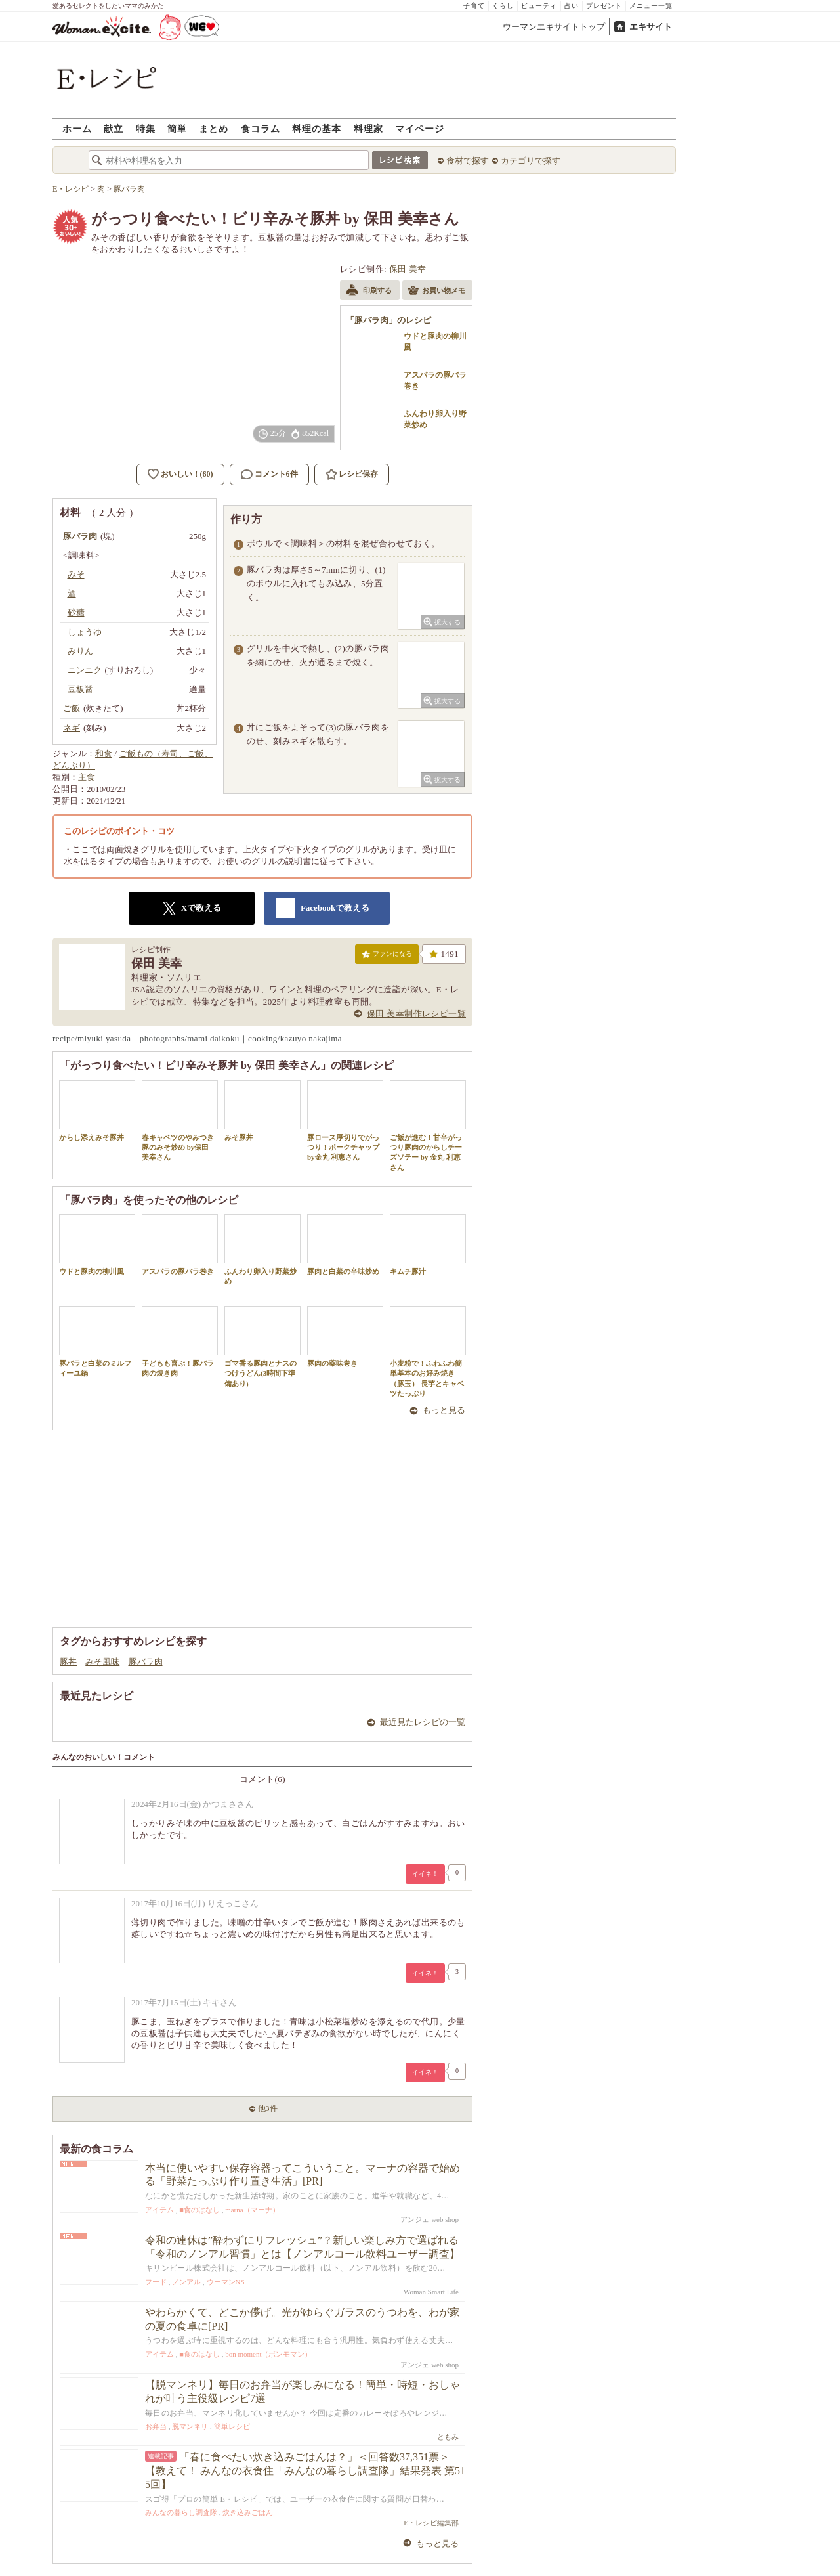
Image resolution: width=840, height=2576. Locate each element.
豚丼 (68, 1662)
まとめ (213, 128)
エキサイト (650, 27)
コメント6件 (269, 474)
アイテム (159, 2210)
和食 (103, 753)
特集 (146, 128)
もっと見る (444, 1410)
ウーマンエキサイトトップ (554, 27)
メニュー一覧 (651, 5)
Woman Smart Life (431, 2292)
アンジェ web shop (429, 2219)
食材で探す (467, 160)
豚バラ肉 (146, 1662)
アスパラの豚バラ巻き (180, 1244)
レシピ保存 (358, 474)
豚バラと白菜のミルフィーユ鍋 (97, 1341)
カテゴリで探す (530, 160)
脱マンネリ (190, 2426)
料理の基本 (316, 128)
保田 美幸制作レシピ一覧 (416, 1013)
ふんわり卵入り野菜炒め (262, 1249)
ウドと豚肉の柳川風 (97, 1244)
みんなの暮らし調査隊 (181, 2512)
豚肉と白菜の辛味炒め (345, 1244)
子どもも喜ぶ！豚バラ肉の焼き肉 (180, 1341)
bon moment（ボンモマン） (268, 2354)
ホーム (77, 128)
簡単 (177, 128)
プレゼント (604, 5)
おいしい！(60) (187, 474)
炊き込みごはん (247, 2512)
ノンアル (186, 2282)
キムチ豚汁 (428, 1244)
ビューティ (539, 5)
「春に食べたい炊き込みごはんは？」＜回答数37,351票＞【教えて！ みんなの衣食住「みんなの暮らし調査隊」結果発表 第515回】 (305, 2470)
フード (156, 2282)
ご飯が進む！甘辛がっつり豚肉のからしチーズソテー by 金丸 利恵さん (428, 1125)
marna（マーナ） (252, 2210)
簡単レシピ (232, 2426)
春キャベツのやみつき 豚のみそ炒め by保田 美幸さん (180, 1121)
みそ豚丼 (262, 1110)
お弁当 (156, 2426)
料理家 (368, 128)
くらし (503, 5)
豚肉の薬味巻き (345, 1336)
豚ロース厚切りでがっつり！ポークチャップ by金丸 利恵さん (345, 1121)
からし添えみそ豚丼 (97, 1110)
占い (571, 5)
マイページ (419, 128)
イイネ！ (425, 1873)
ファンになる (387, 957)
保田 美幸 (408, 269)
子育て (474, 5)
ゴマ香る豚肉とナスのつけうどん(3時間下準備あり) (262, 1346)
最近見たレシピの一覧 (422, 1722)
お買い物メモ (436, 291)
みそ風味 (102, 1662)
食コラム (260, 128)
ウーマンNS (226, 2282)
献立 (113, 128)
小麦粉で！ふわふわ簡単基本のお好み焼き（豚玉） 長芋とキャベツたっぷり (428, 1351)
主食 (86, 777)
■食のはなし (199, 2210)
